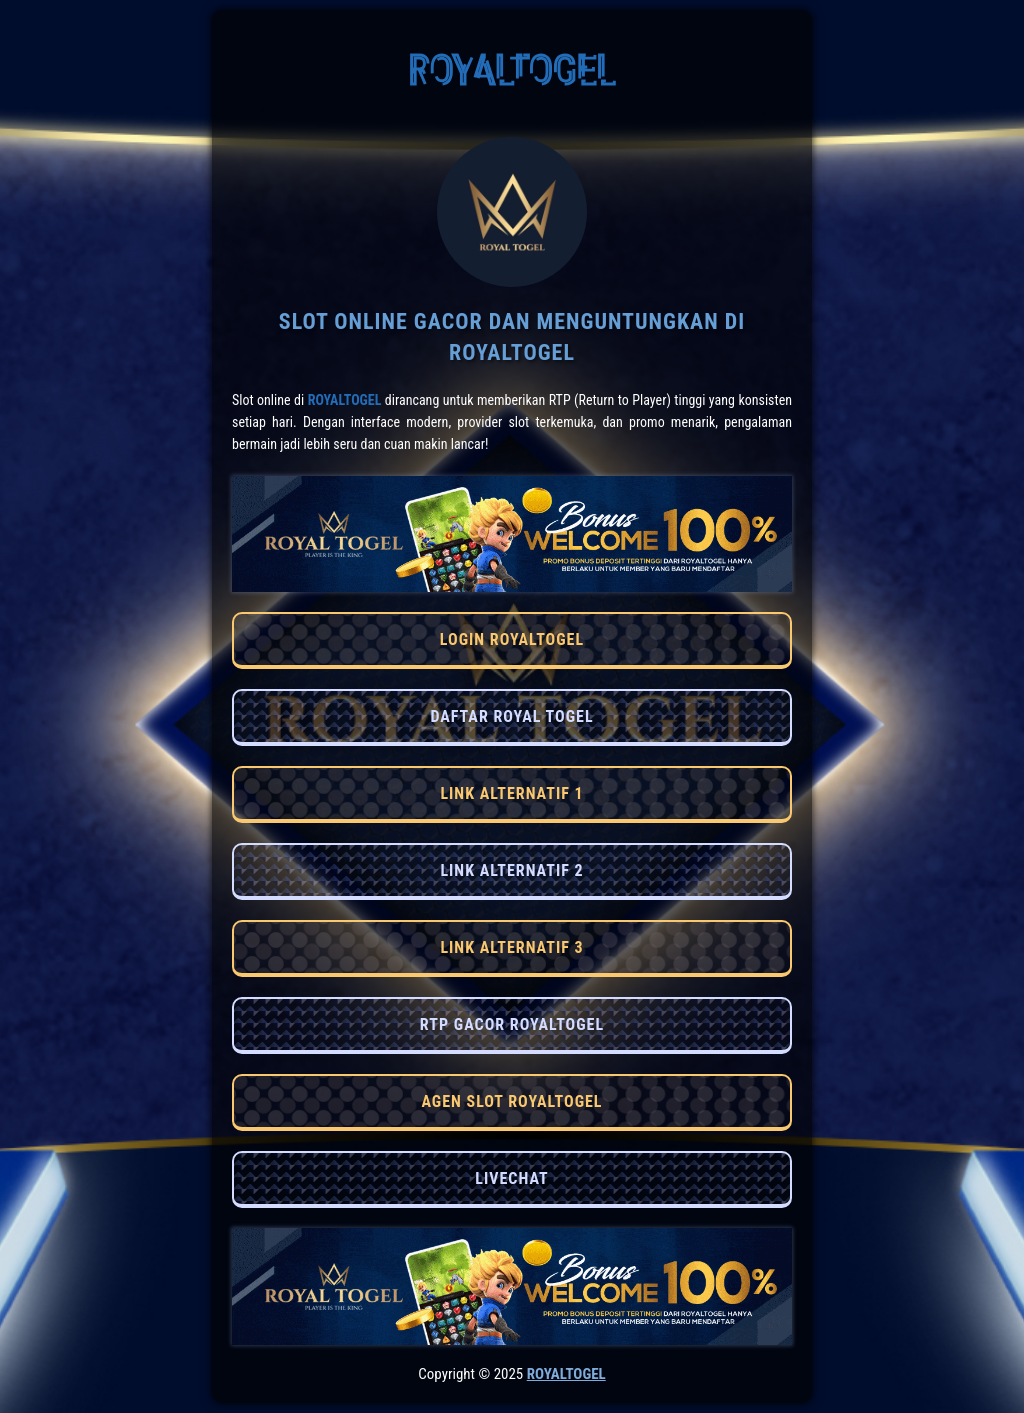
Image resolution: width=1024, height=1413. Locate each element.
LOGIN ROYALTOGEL (512, 639)
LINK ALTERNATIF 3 (511, 947)
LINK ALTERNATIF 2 (511, 870)
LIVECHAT (511, 1178)
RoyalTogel (345, 400)
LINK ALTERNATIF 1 (511, 793)
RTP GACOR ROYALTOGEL (512, 1024)
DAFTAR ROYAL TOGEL (511, 716)
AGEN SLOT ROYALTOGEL (511, 1101)
